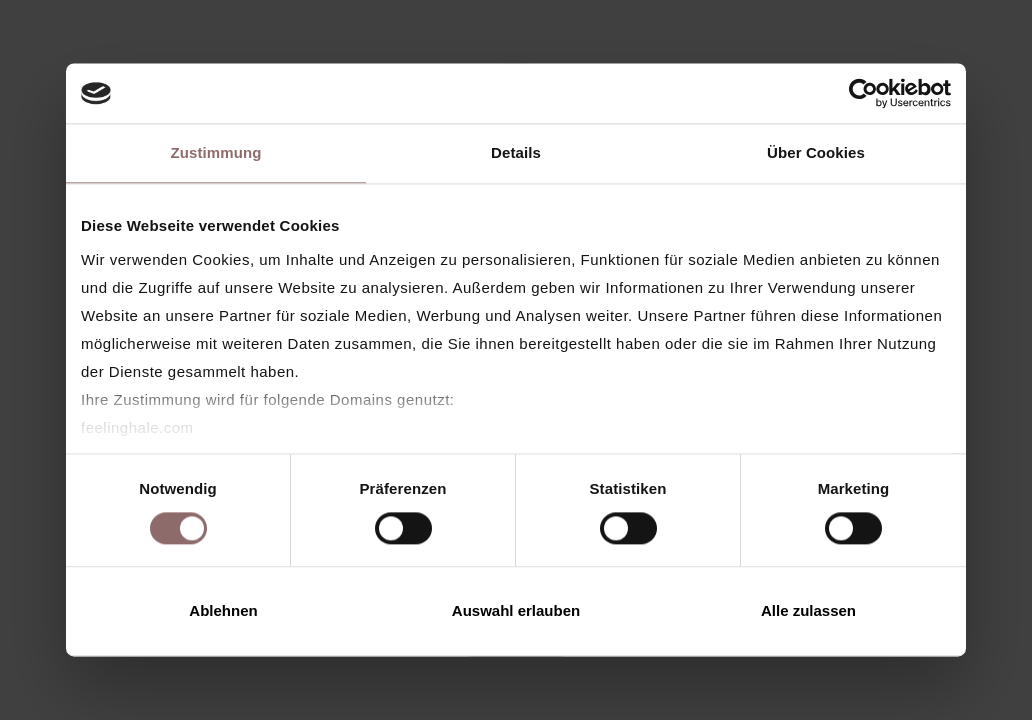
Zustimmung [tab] (216, 152)
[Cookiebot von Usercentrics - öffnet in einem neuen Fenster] (863, 93)
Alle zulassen (808, 611)
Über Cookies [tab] (816, 152)
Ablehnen (223, 611)
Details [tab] (516, 152)
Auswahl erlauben (516, 611)
